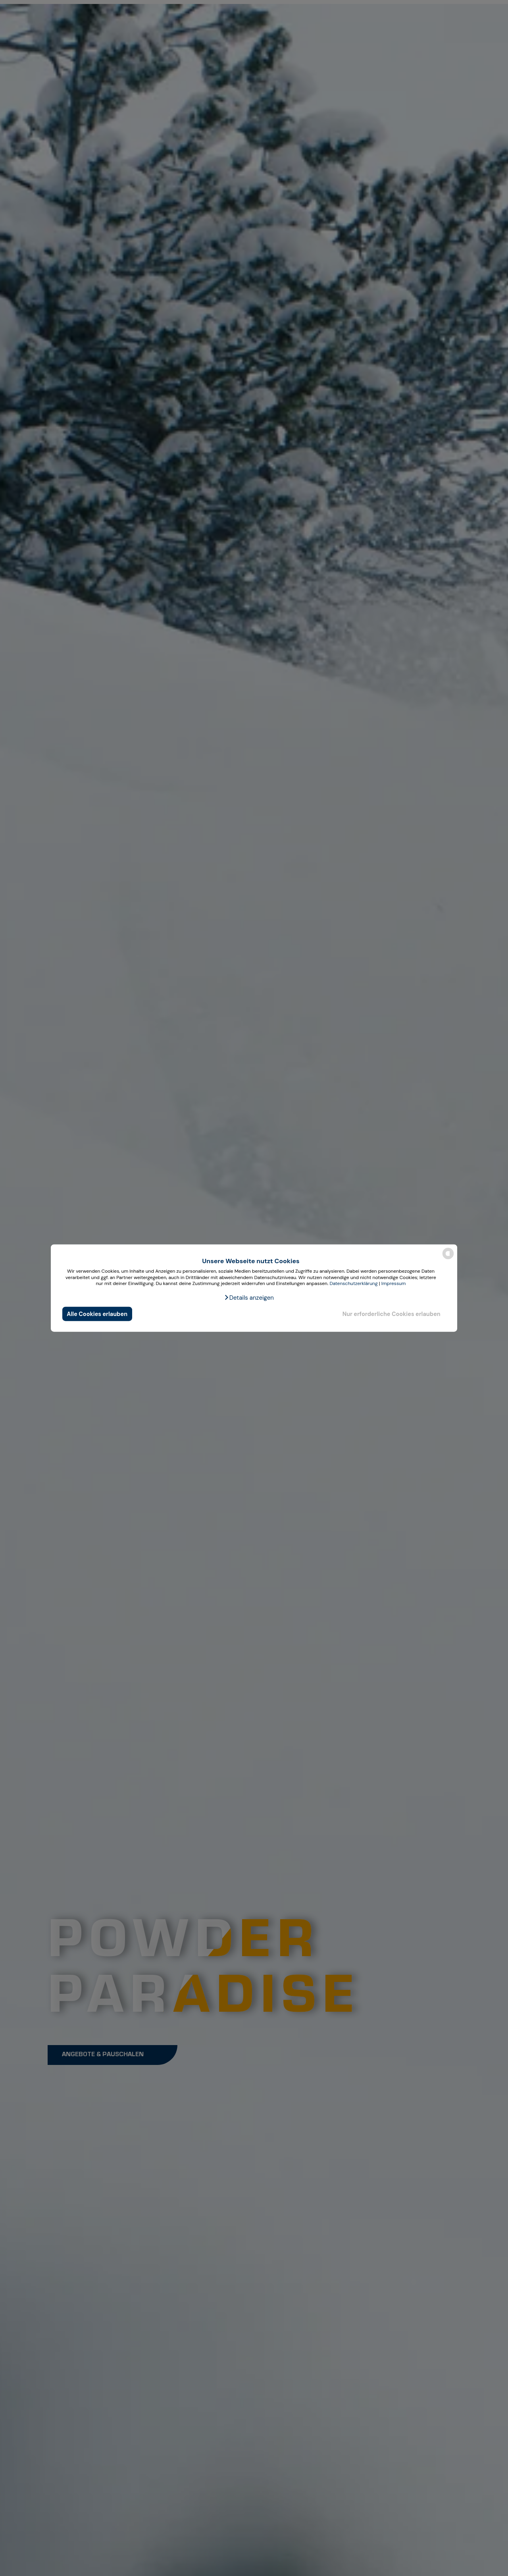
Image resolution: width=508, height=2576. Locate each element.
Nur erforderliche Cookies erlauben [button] (392, 1313)
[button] (249, 1298)
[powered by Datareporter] (448, 1258)
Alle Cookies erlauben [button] (97, 1313)
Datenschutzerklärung (353, 1283)
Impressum (393, 1283)
